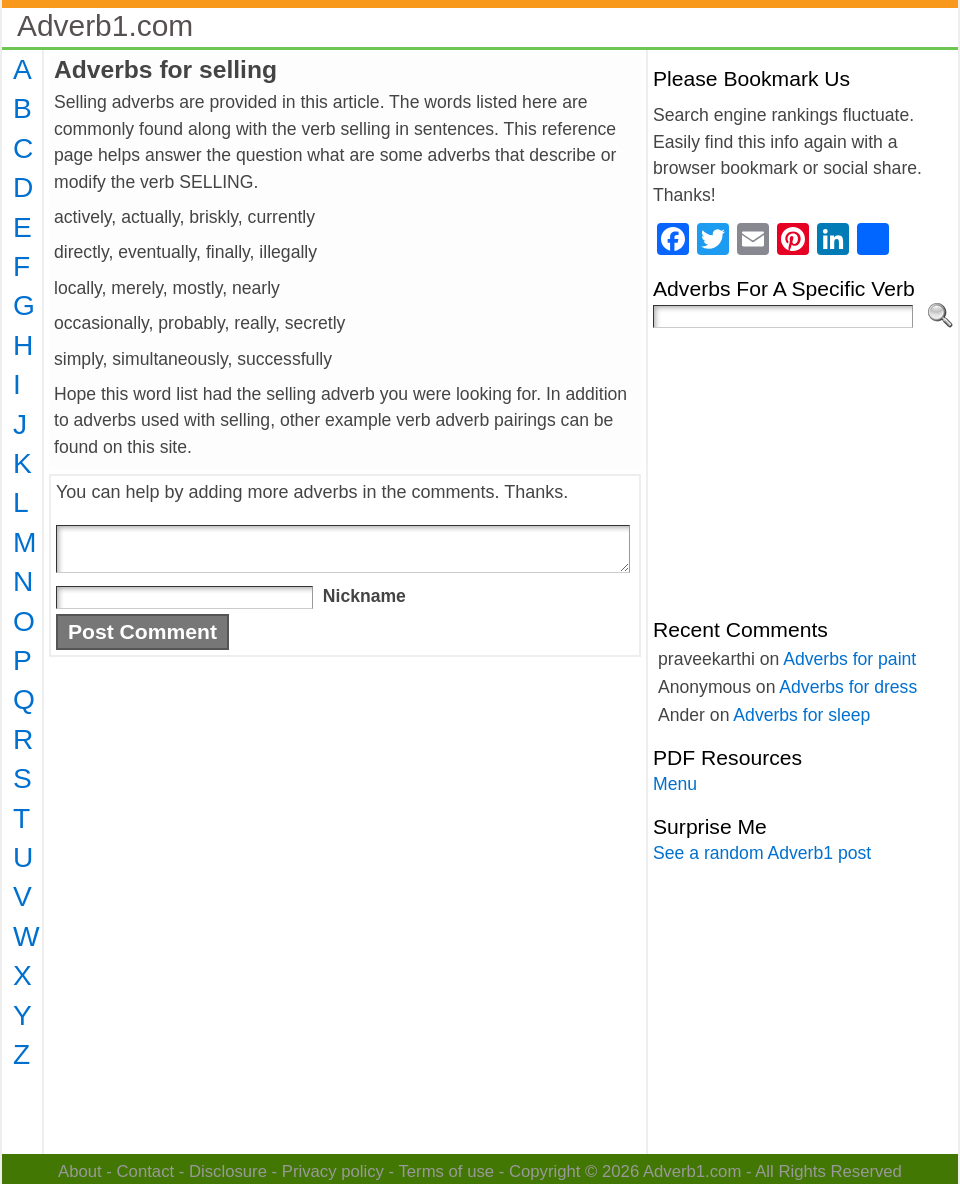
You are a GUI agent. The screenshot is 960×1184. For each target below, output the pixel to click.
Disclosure (228, 1171)
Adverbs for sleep (801, 715)
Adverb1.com (105, 25)
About (80, 1171)
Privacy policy (333, 1171)
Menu (675, 784)
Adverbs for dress (848, 687)
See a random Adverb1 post (762, 853)
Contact (146, 1171)
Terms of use (446, 1171)
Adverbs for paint (849, 659)
